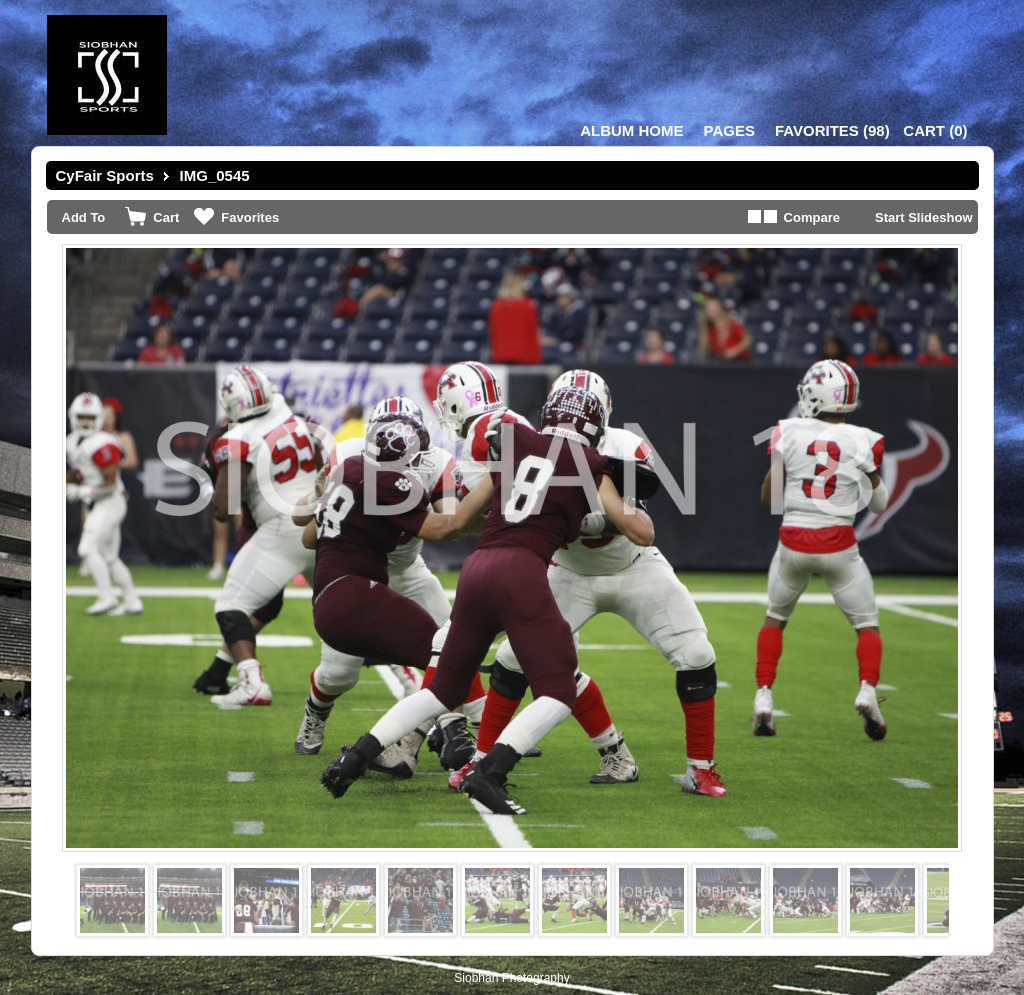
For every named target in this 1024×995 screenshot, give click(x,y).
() (832, 130)
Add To (84, 217)
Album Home (631, 130)
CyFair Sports (105, 175)
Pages (729, 130)
